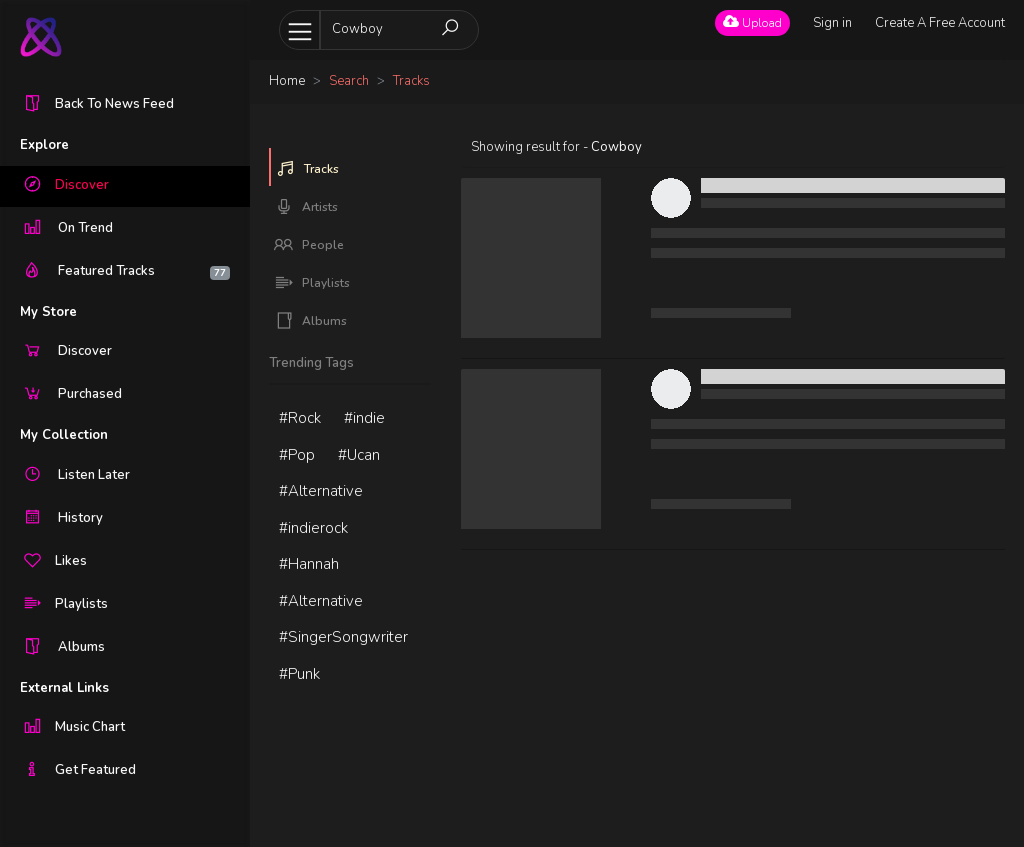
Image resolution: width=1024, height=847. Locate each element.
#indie (364, 418)
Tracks (307, 169)
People (309, 245)
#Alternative (321, 491)
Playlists (312, 283)
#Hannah (309, 564)
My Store (48, 312)
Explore (44, 145)
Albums (310, 321)
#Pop (297, 455)
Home (287, 81)
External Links (64, 688)
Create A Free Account (940, 23)
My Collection (64, 435)
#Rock (300, 418)
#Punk (299, 674)
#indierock (313, 528)
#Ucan (359, 455)
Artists (306, 207)
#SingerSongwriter (343, 637)
